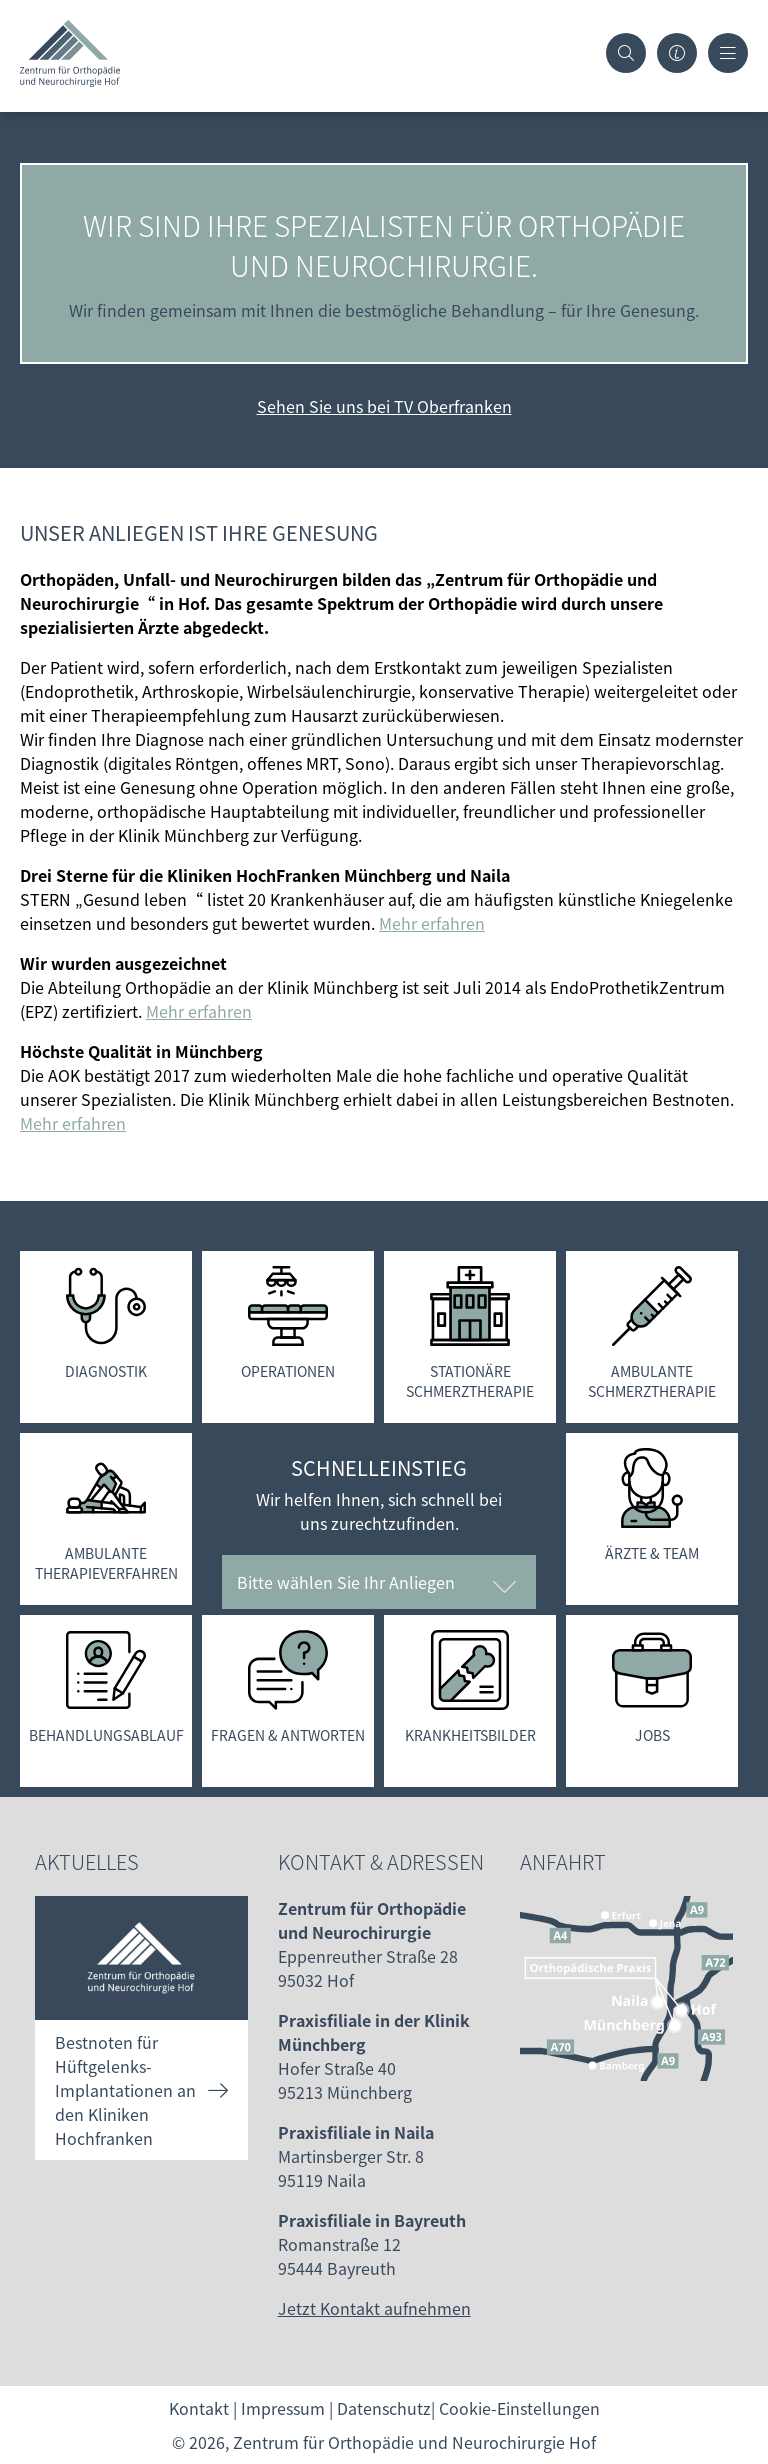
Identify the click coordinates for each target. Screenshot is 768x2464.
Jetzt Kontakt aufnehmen (374, 2308)
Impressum (283, 2408)
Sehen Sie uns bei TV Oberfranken (384, 406)
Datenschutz (384, 2408)
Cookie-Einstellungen (519, 2408)
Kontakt (199, 2408)
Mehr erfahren (432, 923)
